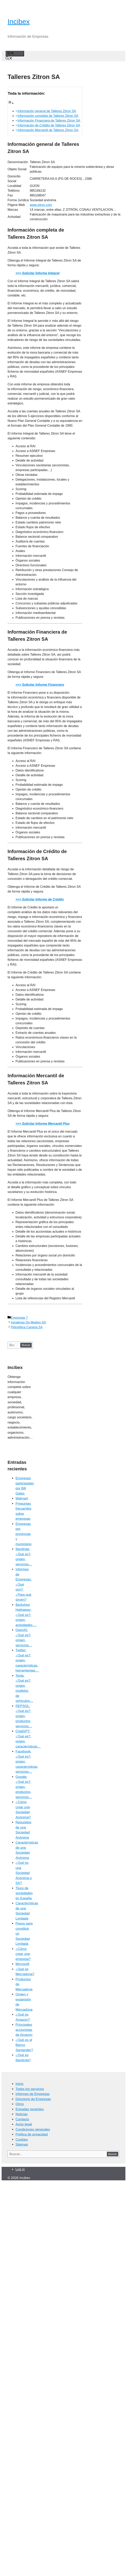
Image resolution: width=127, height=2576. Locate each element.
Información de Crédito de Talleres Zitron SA (49, 125)
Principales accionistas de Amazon (24, 2030)
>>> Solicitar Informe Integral (38, 273)
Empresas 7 (19, 1317)
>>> (18, 684)
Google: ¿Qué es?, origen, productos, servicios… (24, 1787)
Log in (20, 2169)
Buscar (26, 1345)
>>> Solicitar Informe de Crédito (40, 899)
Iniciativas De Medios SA (28, 1322)
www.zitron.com (41, 205)
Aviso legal (24, 2124)
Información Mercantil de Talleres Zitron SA (48, 130)
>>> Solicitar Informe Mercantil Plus (43, 1123)
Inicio (19, 2084)
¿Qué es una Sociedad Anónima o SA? (24, 1873)
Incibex (19, 21)
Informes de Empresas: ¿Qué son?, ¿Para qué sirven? (24, 1584)
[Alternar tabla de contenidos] (11, 103)
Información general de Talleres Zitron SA (47, 111)
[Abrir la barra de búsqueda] (9, 59)
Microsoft (22, 1964)
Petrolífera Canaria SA (27, 1327)
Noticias (21, 2114)
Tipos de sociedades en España (24, 1893)
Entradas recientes (30, 2109)
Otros (20, 2104)
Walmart (22, 1498)
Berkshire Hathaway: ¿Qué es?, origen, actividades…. (26, 1615)
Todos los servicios (30, 2089)
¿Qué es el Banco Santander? (24, 2045)
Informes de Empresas (33, 2094)
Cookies (22, 2139)
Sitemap (22, 2144)
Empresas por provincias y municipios (23, 1534)
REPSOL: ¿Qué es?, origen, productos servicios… (24, 1716)
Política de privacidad (32, 2134)
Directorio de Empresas (33, 2099)
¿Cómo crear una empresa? (23, 1954)
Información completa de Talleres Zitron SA (48, 115)
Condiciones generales (33, 2129)
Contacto (22, 2119)
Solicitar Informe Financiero (42, 684)
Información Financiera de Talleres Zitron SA (49, 120)
